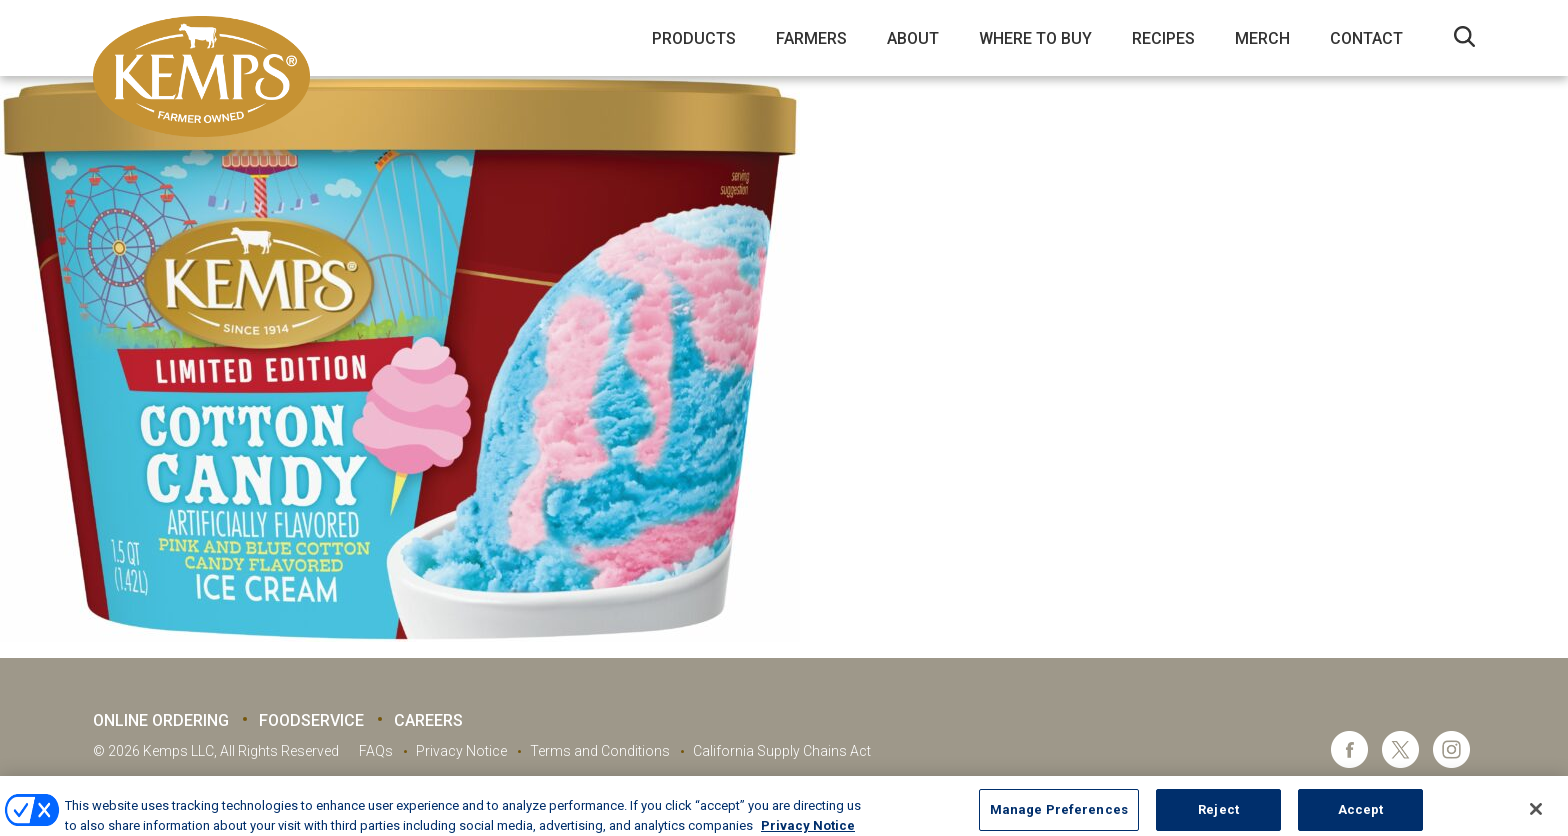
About (913, 38)
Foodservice (311, 720)
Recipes (1163, 38)
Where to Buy (1035, 38)
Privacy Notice (461, 751)
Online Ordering (161, 720)
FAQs (376, 751)
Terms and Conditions (600, 751)
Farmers (811, 38)
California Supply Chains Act (782, 751)
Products (694, 38)
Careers (428, 720)
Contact (1366, 38)
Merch (1262, 38)
